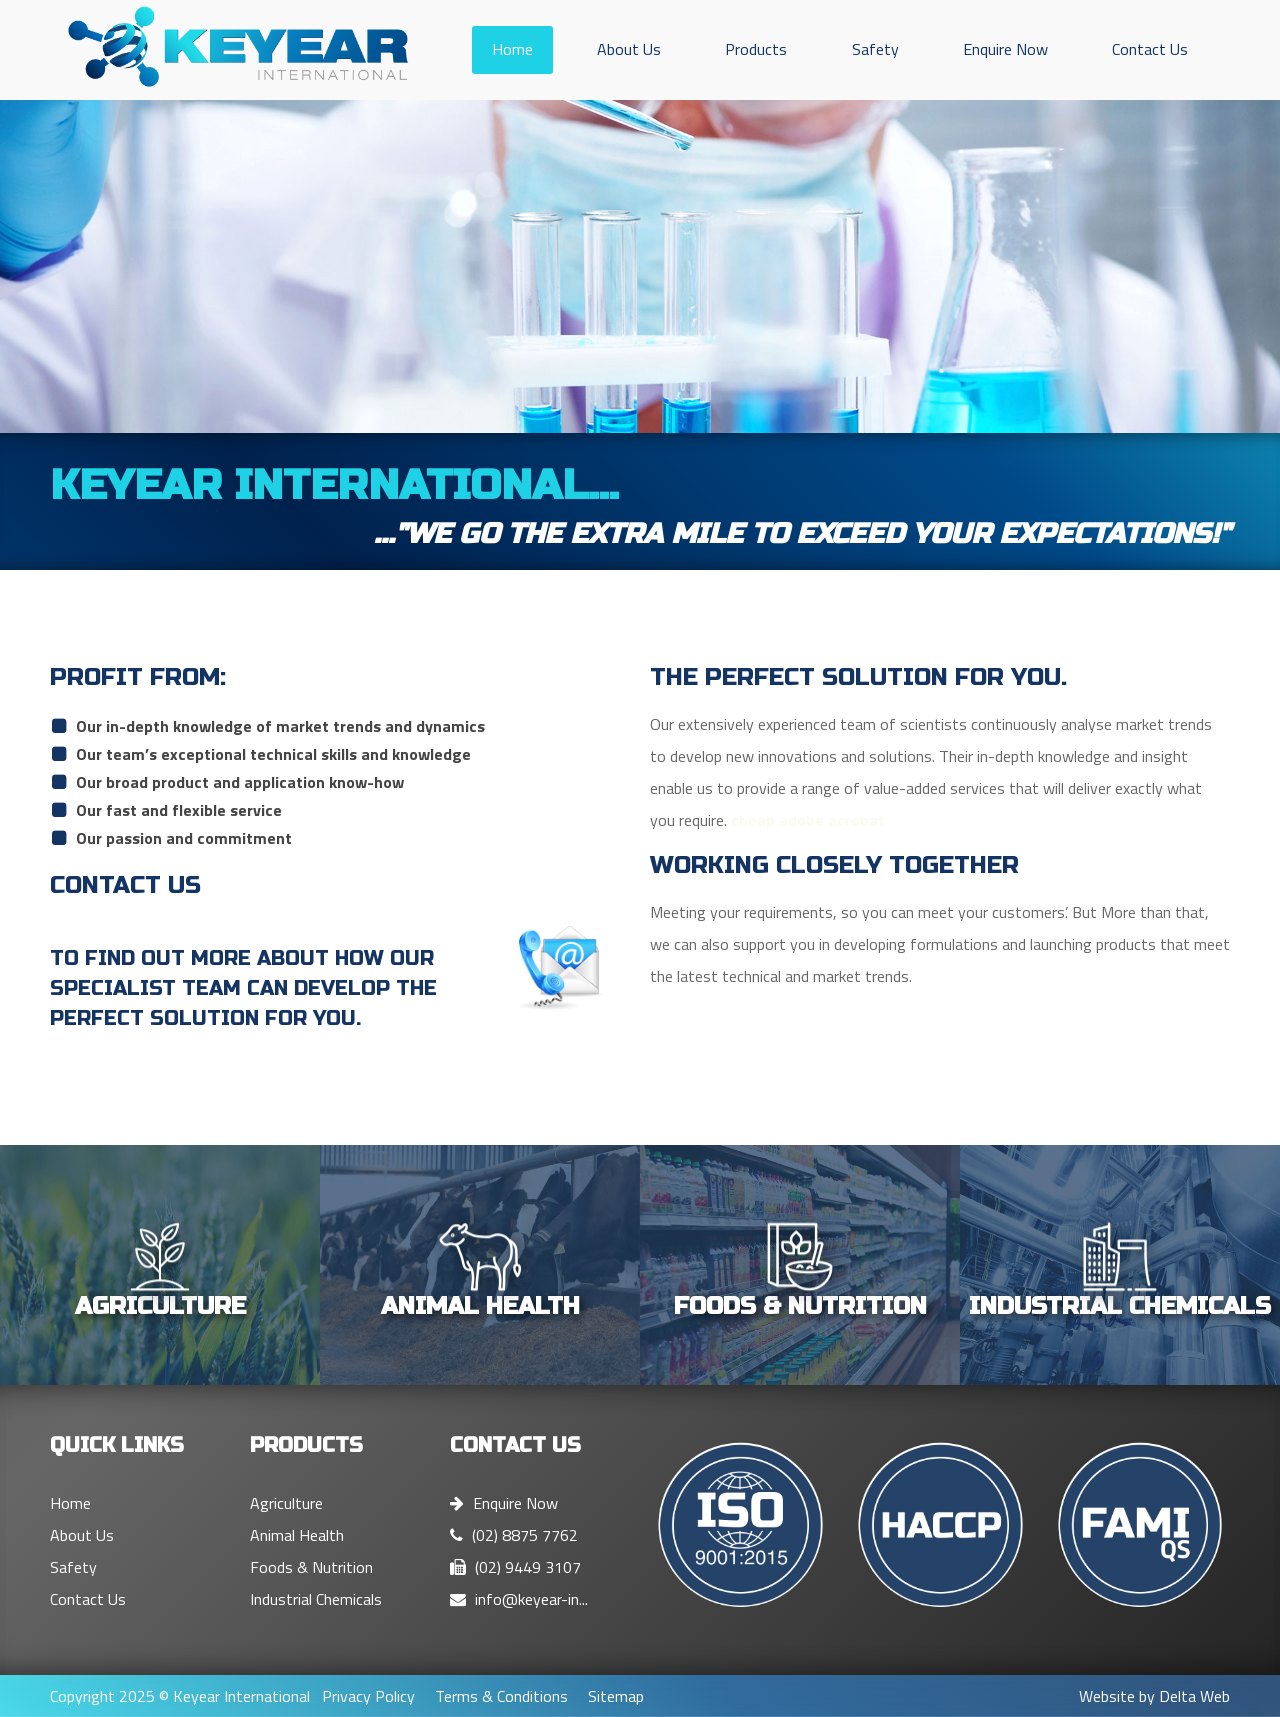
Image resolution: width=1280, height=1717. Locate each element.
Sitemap (616, 1696)
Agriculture (286, 1503)
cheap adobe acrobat (808, 820)
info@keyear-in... (519, 1599)
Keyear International (241, 1696)
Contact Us (1150, 49)
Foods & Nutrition (311, 1567)
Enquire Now (1005, 49)
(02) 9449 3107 (515, 1567)
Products (756, 49)
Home (512, 49)
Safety (875, 49)
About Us (629, 49)
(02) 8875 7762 (514, 1535)
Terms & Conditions (501, 1696)
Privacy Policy (368, 1696)
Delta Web (1194, 1696)
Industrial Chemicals (316, 1599)
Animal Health (297, 1535)
